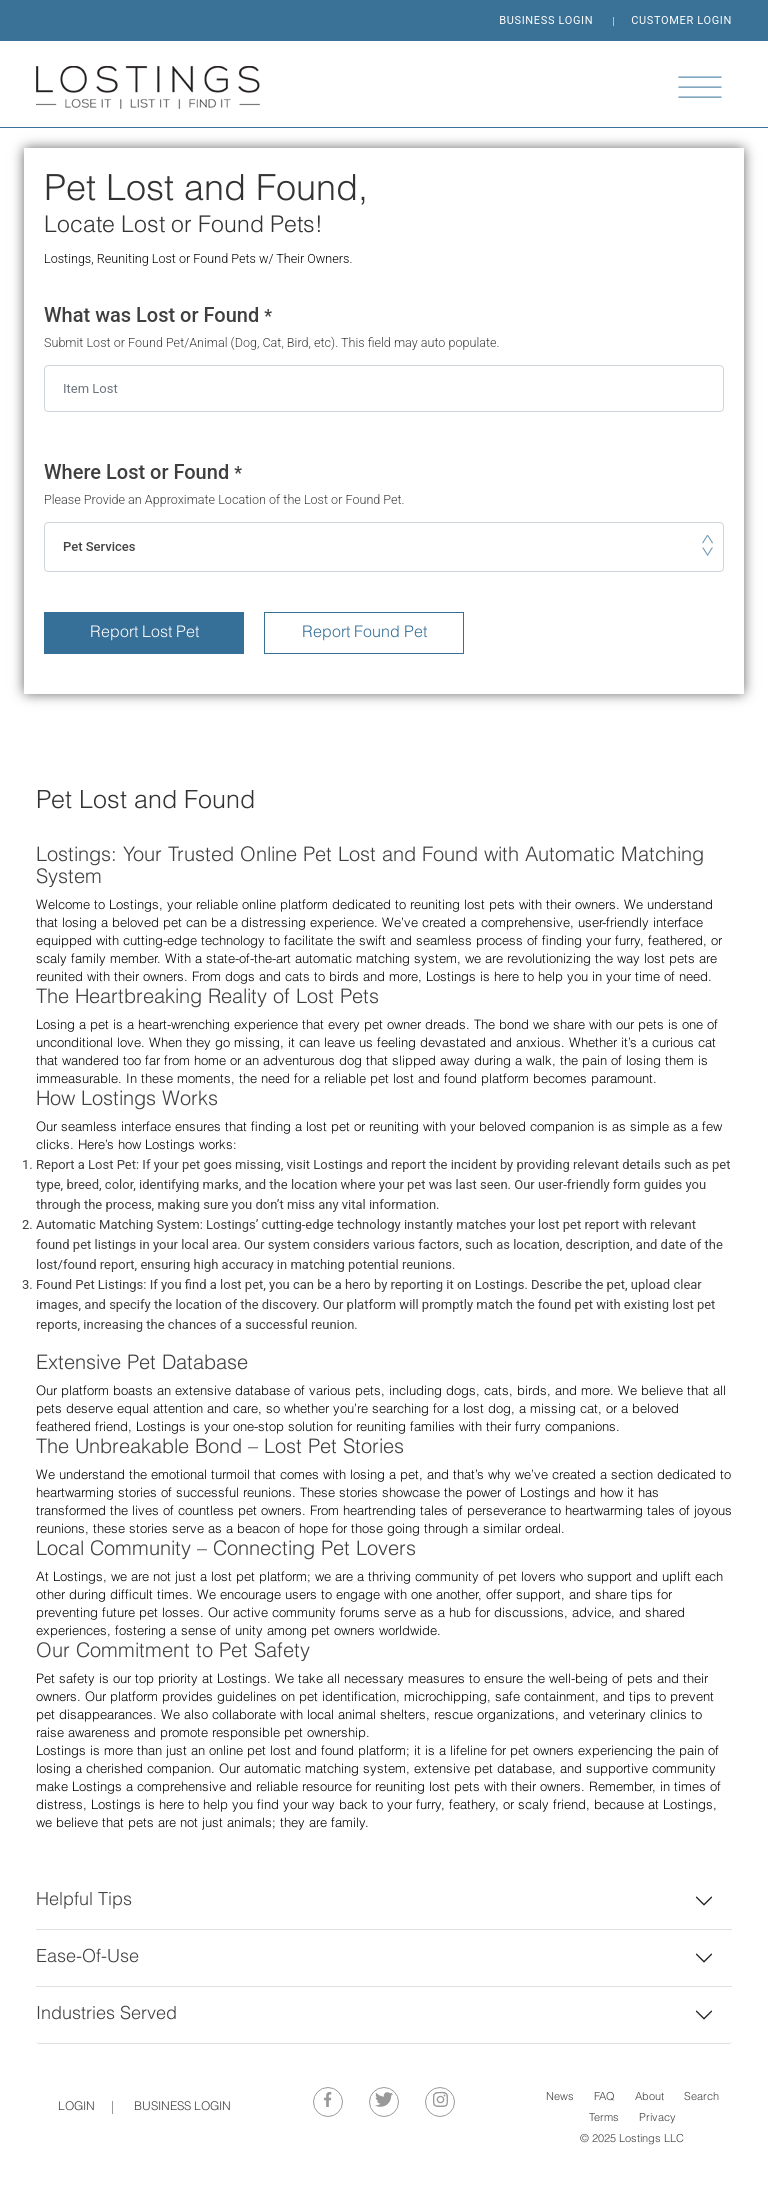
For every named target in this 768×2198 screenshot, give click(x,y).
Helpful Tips (84, 1900)
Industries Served (106, 2014)
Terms (604, 2118)
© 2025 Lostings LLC (632, 2139)
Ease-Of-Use (87, 1957)
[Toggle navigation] (700, 87)
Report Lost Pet (144, 633)
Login (76, 2107)
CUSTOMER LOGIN (681, 20)
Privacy (657, 2118)
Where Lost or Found (384, 484)
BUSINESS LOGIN (546, 20)
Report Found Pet (364, 633)
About (649, 2097)
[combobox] (384, 547)
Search (701, 2097)
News (560, 2097)
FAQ (604, 2097)
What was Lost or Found (384, 327)
